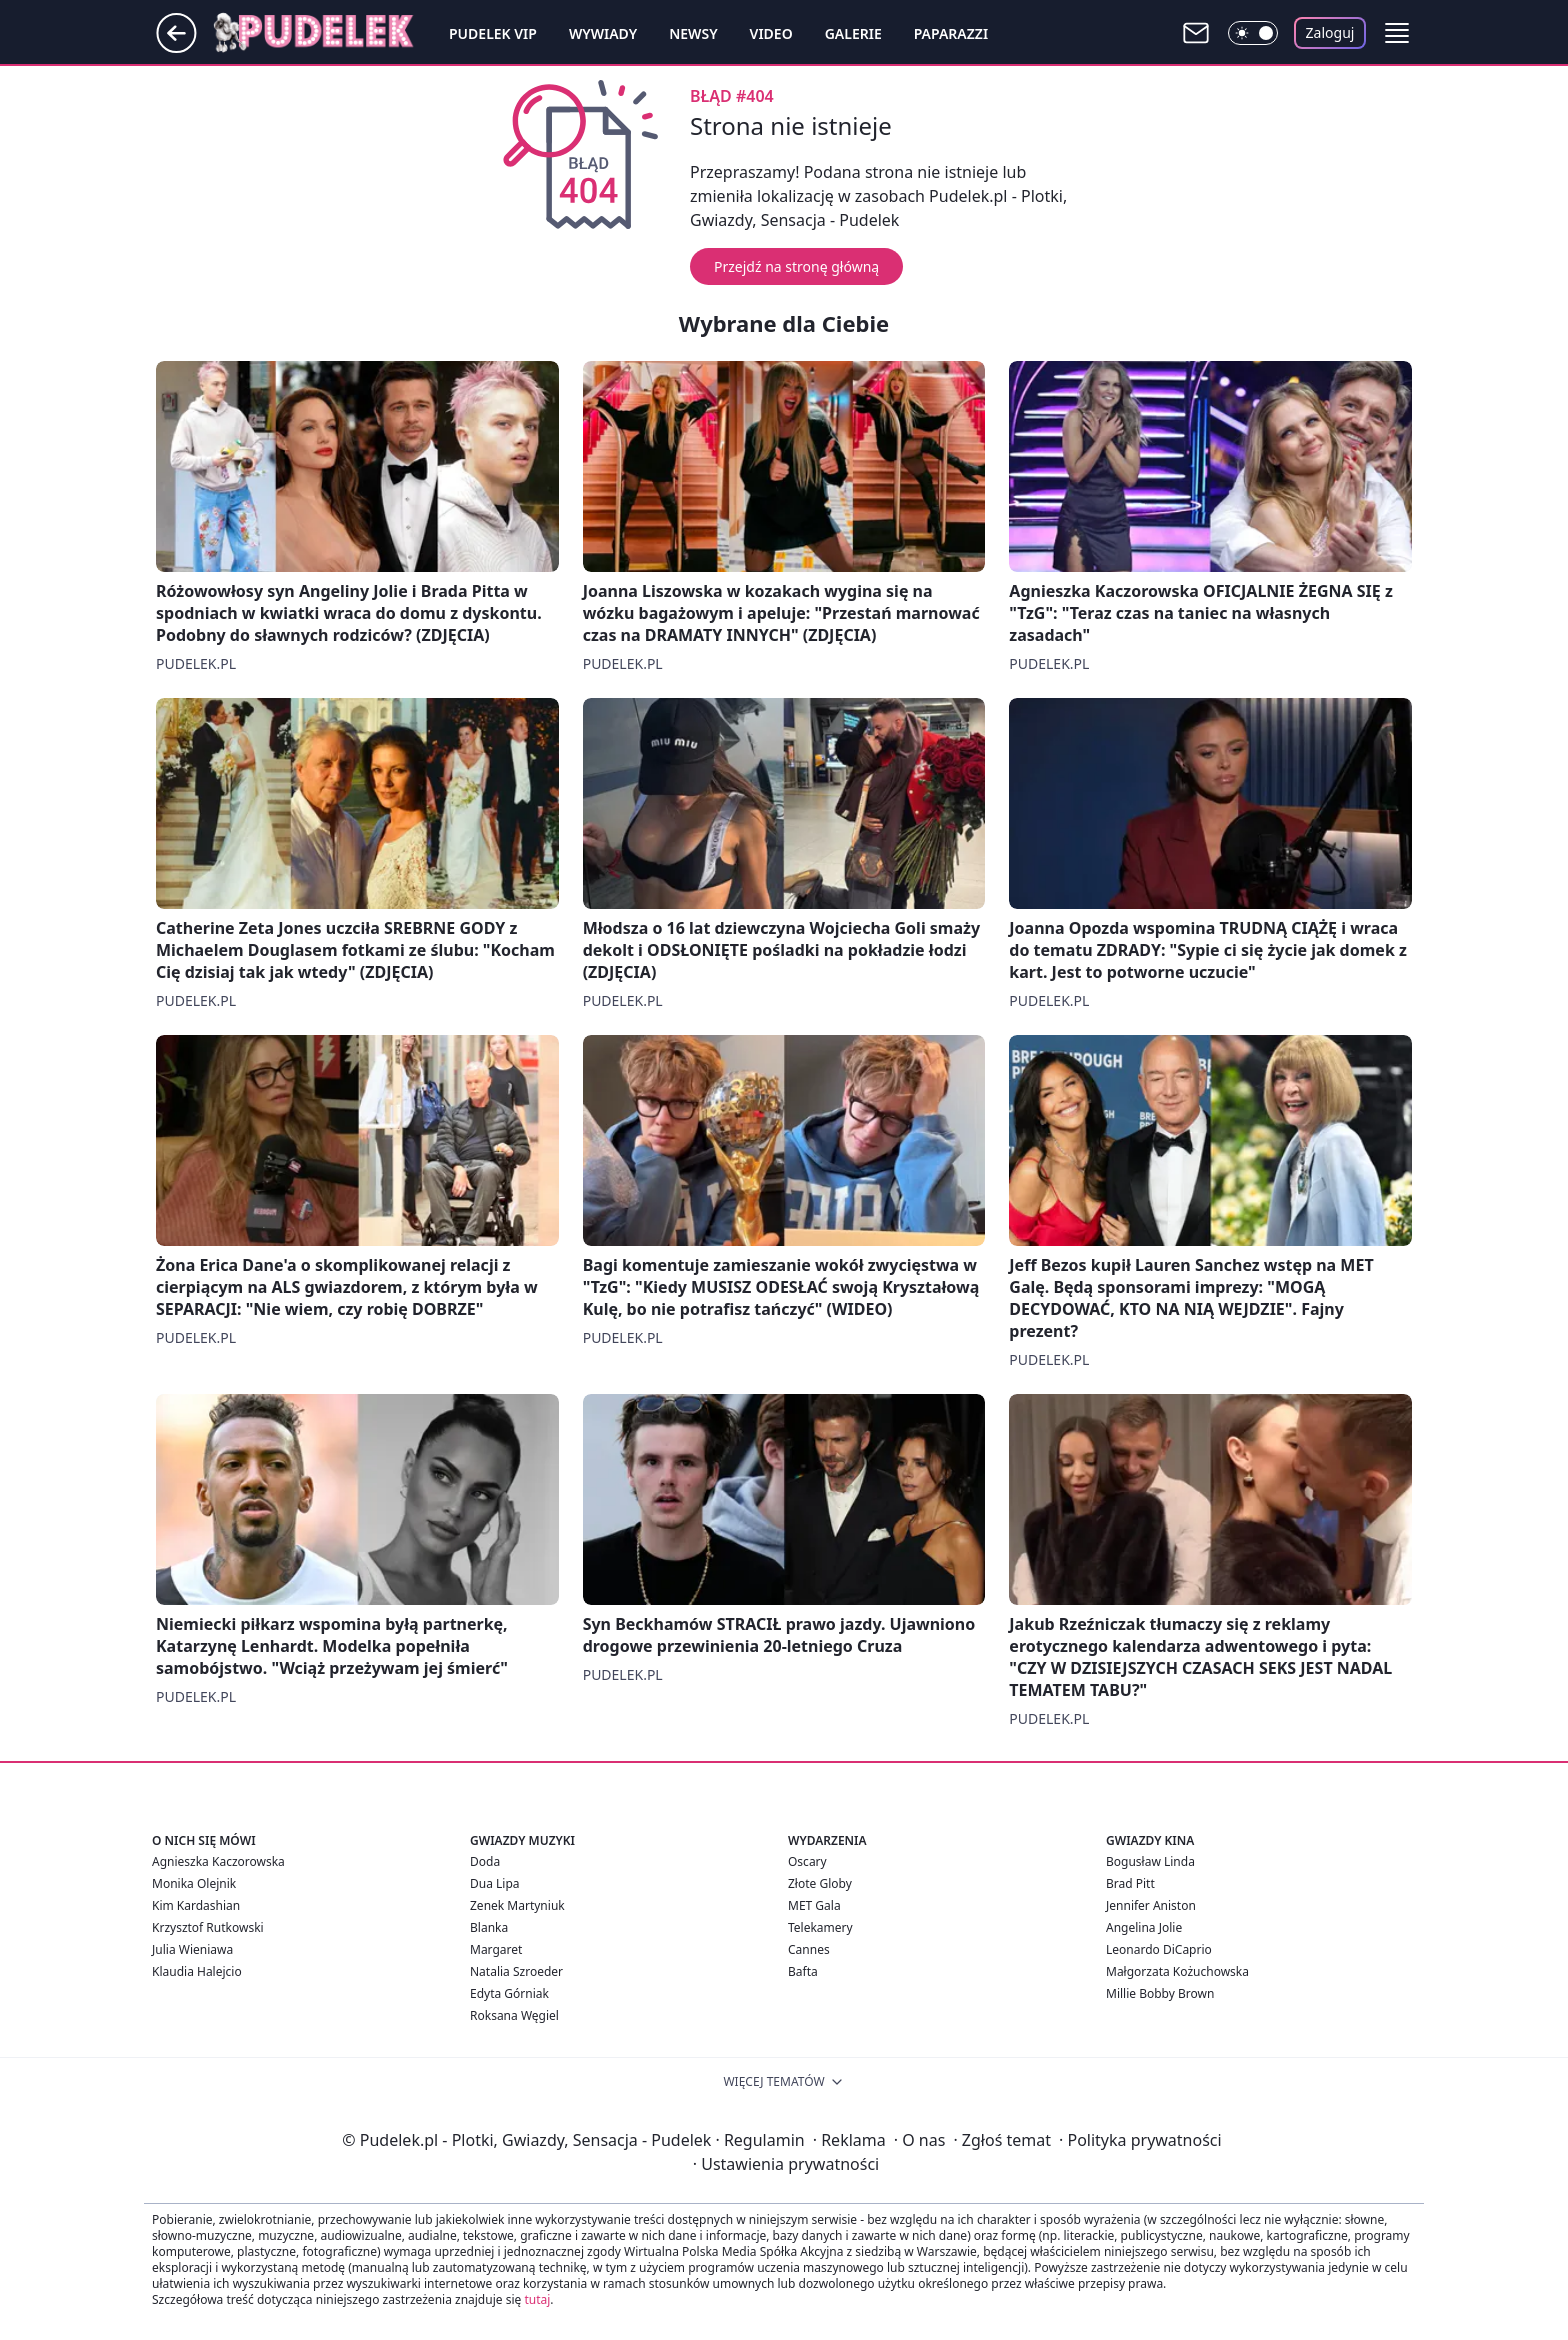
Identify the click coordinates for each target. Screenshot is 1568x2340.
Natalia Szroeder (516, 1971)
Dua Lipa (495, 1883)
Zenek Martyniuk (517, 1905)
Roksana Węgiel (514, 2015)
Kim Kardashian (196, 1905)
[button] (1397, 33)
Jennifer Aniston (1151, 1905)
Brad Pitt (1130, 1883)
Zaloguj (1330, 32)
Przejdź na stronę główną (796, 266)
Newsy (693, 33)
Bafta (803, 1971)
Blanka (489, 1927)
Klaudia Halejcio (197, 1971)
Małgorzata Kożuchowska (1177, 1971)
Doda (485, 1861)
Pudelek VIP (493, 33)
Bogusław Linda (1150, 1861)
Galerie (853, 33)
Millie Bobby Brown (1160, 1993)
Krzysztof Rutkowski (208, 1927)
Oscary (807, 1861)
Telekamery (820, 1927)
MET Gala (814, 1905)
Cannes (809, 1949)
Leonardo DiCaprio (1159, 1949)
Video (771, 33)
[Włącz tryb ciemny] (1253, 33)
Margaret (496, 1949)
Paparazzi (951, 33)
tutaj (537, 2299)
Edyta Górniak (509, 1993)
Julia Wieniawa (192, 1949)
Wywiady (603, 33)
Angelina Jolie (1144, 1927)
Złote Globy (820, 1883)
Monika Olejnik (194, 1883)
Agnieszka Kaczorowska (218, 1861)
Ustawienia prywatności (786, 2164)
